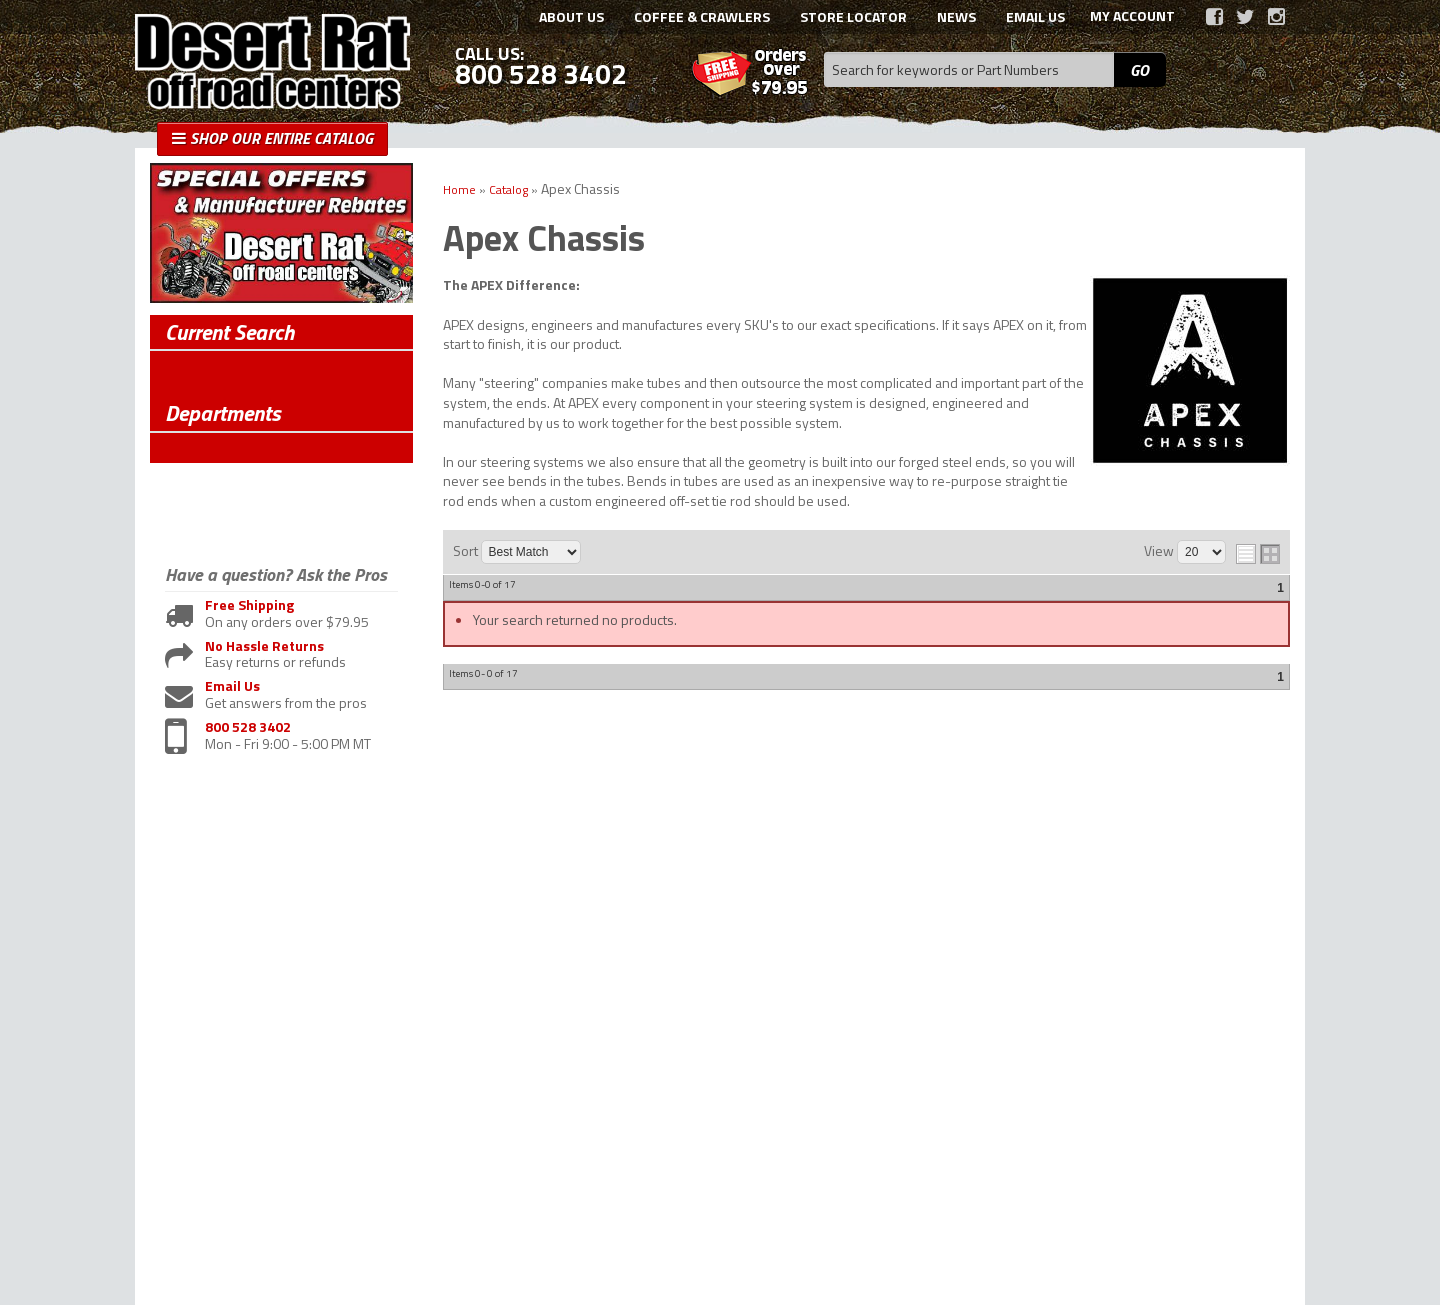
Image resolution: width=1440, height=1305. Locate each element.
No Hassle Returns (264, 646)
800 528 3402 (248, 727)
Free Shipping (249, 605)
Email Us (232, 686)
